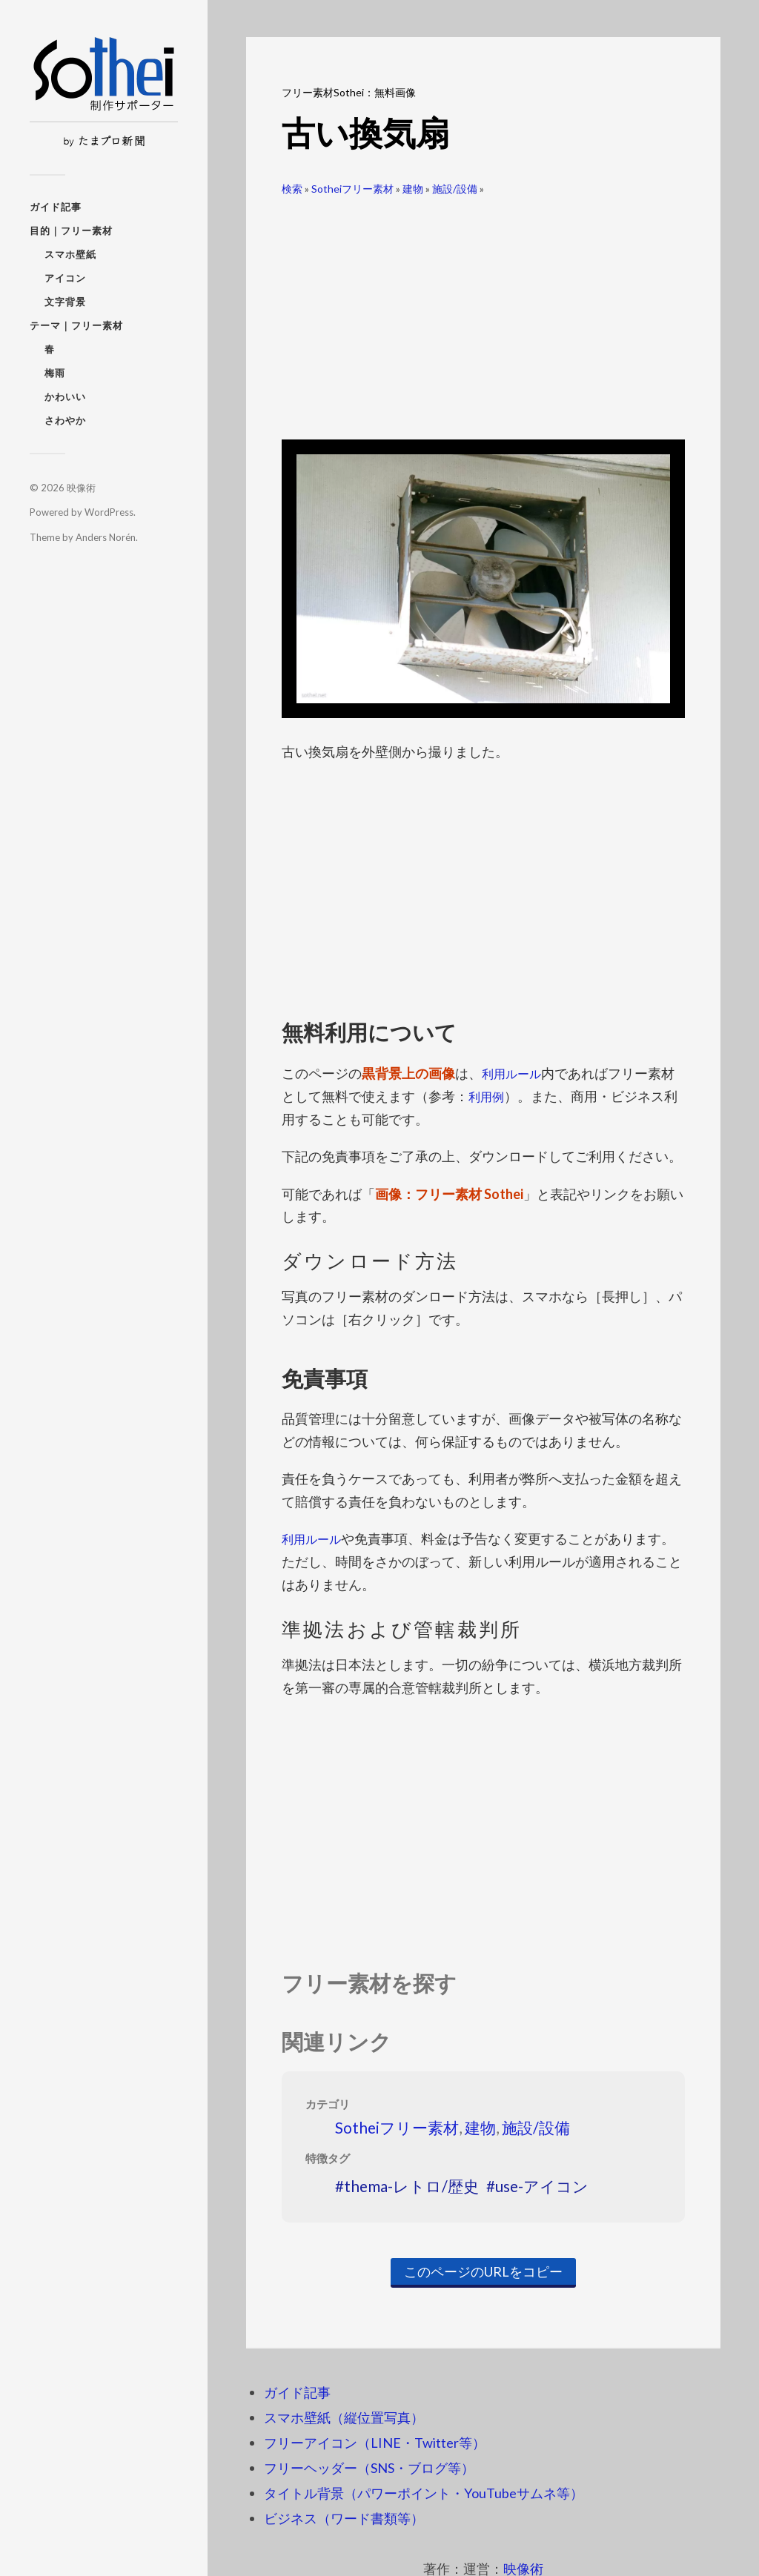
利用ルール (515, 1073)
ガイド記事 (56, 207)
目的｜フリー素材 (71, 230)
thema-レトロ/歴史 (411, 2185)
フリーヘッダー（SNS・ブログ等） (369, 2467)
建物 (412, 188)
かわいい (65, 396)
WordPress (108, 512)
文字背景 (65, 302)
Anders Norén (106, 537)
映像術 (81, 488)
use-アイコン (542, 2185)
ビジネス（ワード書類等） (344, 2517)
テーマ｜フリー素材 (76, 325)
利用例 (488, 1096)
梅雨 (54, 373)
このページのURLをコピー (483, 2271)
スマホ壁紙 (70, 254)
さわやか (65, 420)
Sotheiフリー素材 (352, 188)
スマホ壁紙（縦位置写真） (344, 2417)
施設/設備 (454, 188)
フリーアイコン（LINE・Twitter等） (374, 2442)
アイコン (65, 278)
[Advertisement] (483, 312)
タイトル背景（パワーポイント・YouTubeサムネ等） (423, 2492)
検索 (292, 188)
